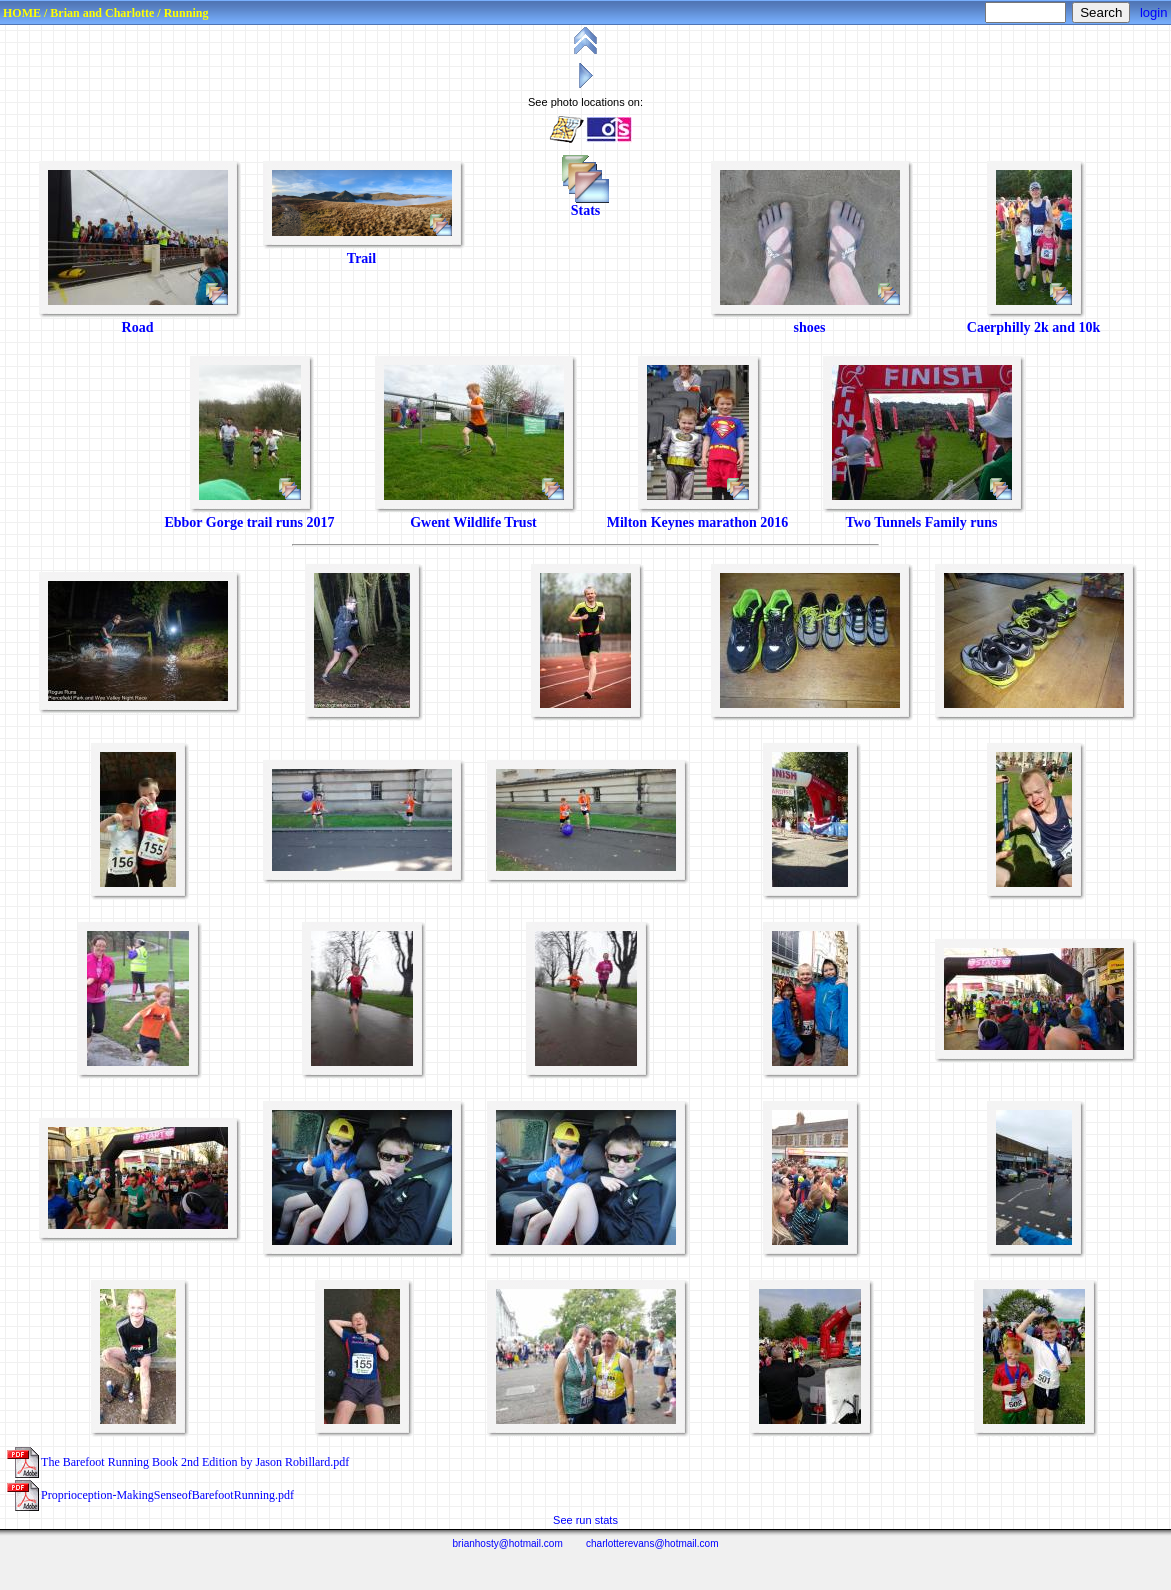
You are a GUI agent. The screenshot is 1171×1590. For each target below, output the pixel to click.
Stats (586, 210)
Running (186, 13)
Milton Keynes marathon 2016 (698, 522)
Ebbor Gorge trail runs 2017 (249, 522)
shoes (810, 327)
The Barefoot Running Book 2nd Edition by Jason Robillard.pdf (195, 1462)
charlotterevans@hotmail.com (652, 1543)
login (1153, 12)
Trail (361, 258)
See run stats (585, 1520)
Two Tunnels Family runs (922, 522)
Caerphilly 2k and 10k (1033, 327)
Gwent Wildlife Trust (473, 522)
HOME (22, 13)
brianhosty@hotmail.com (508, 1543)
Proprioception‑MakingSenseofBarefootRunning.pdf (167, 1495)
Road (138, 327)
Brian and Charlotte (102, 13)
